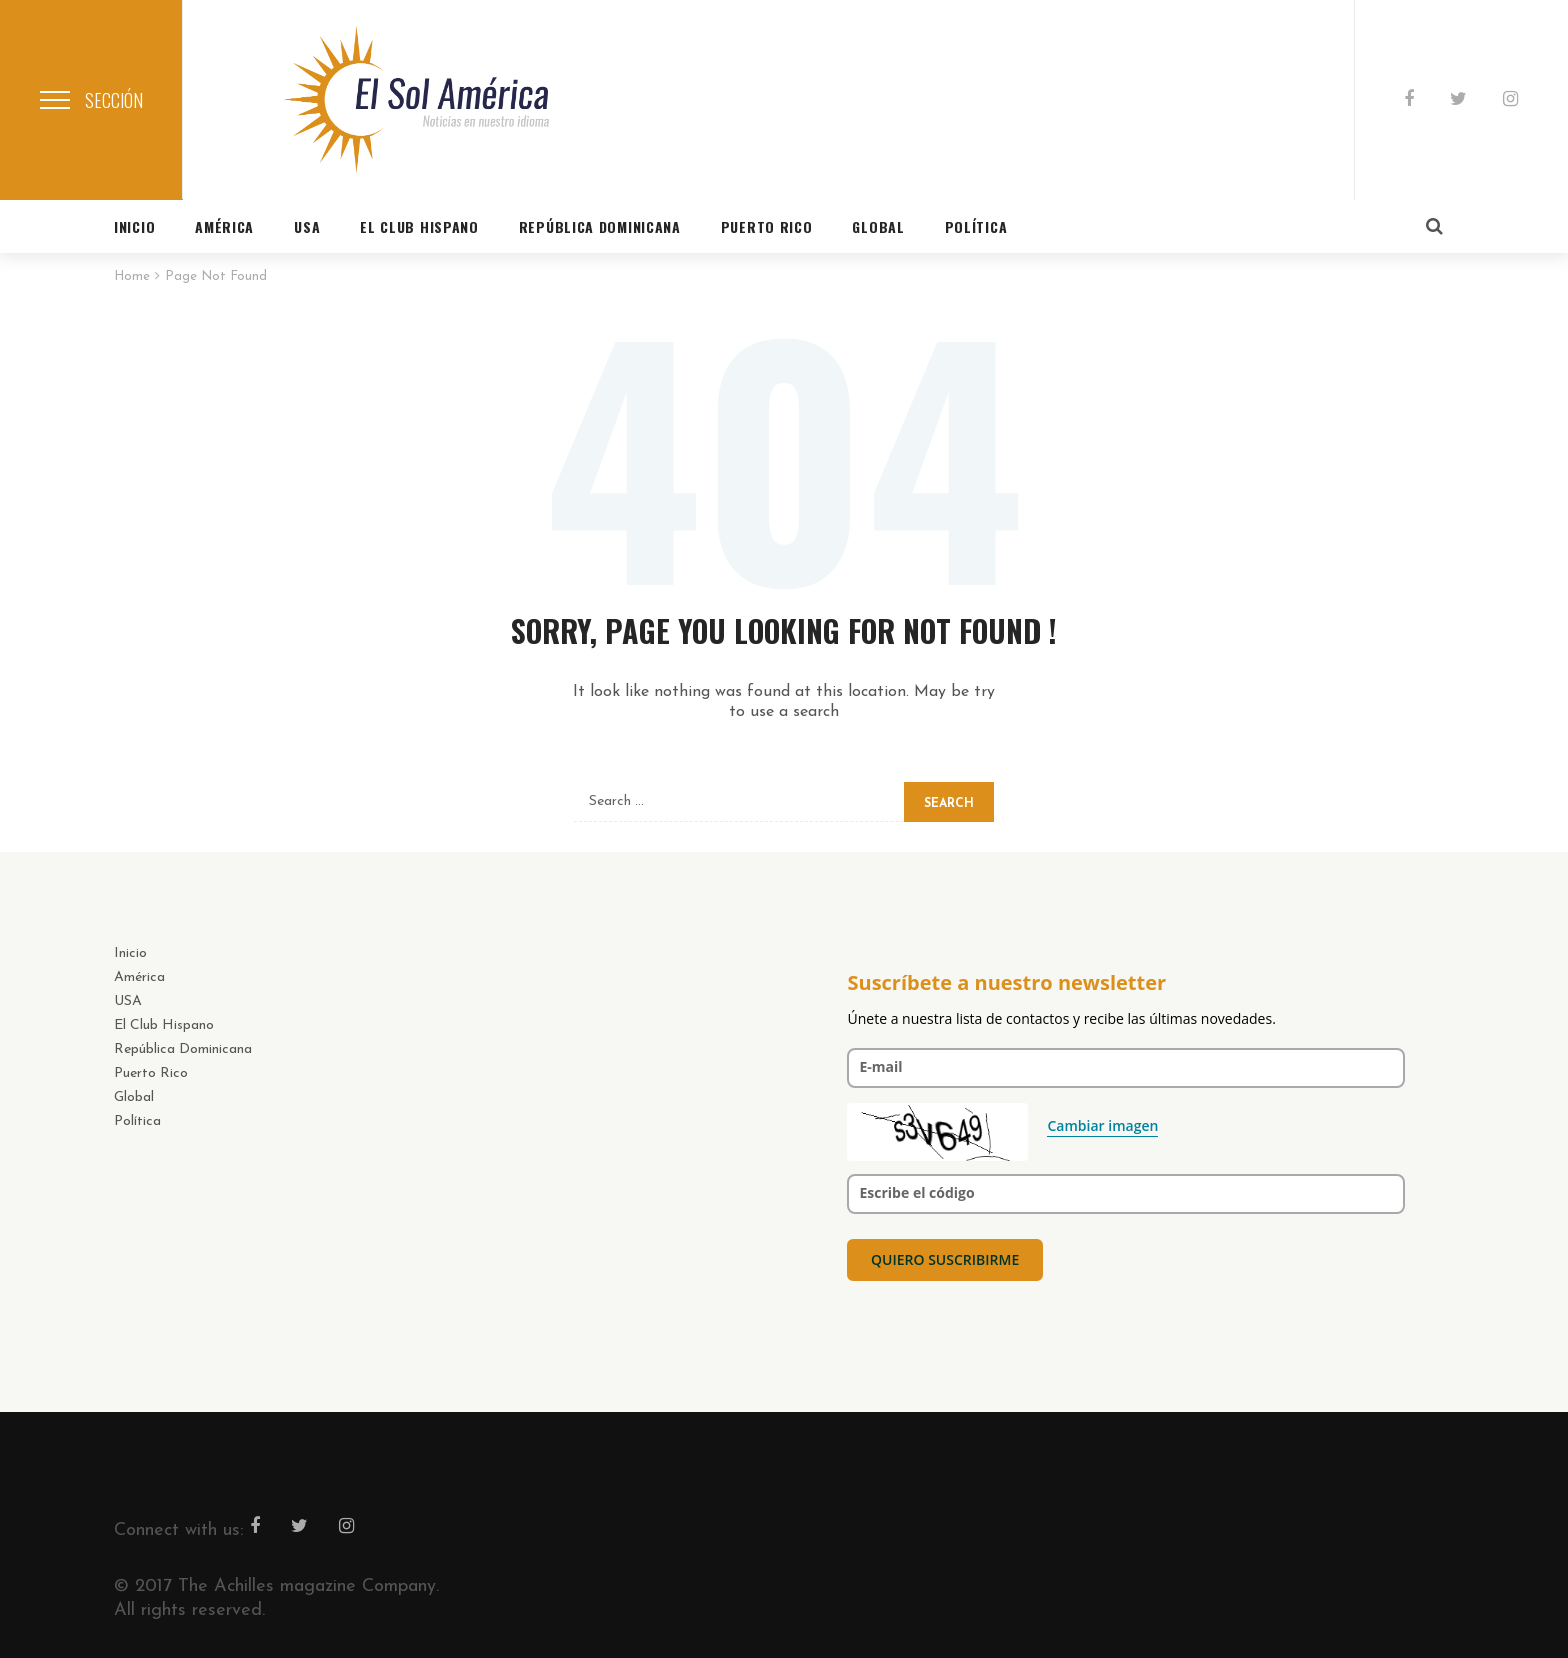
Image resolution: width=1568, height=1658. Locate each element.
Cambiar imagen (1102, 1125)
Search (949, 804)
